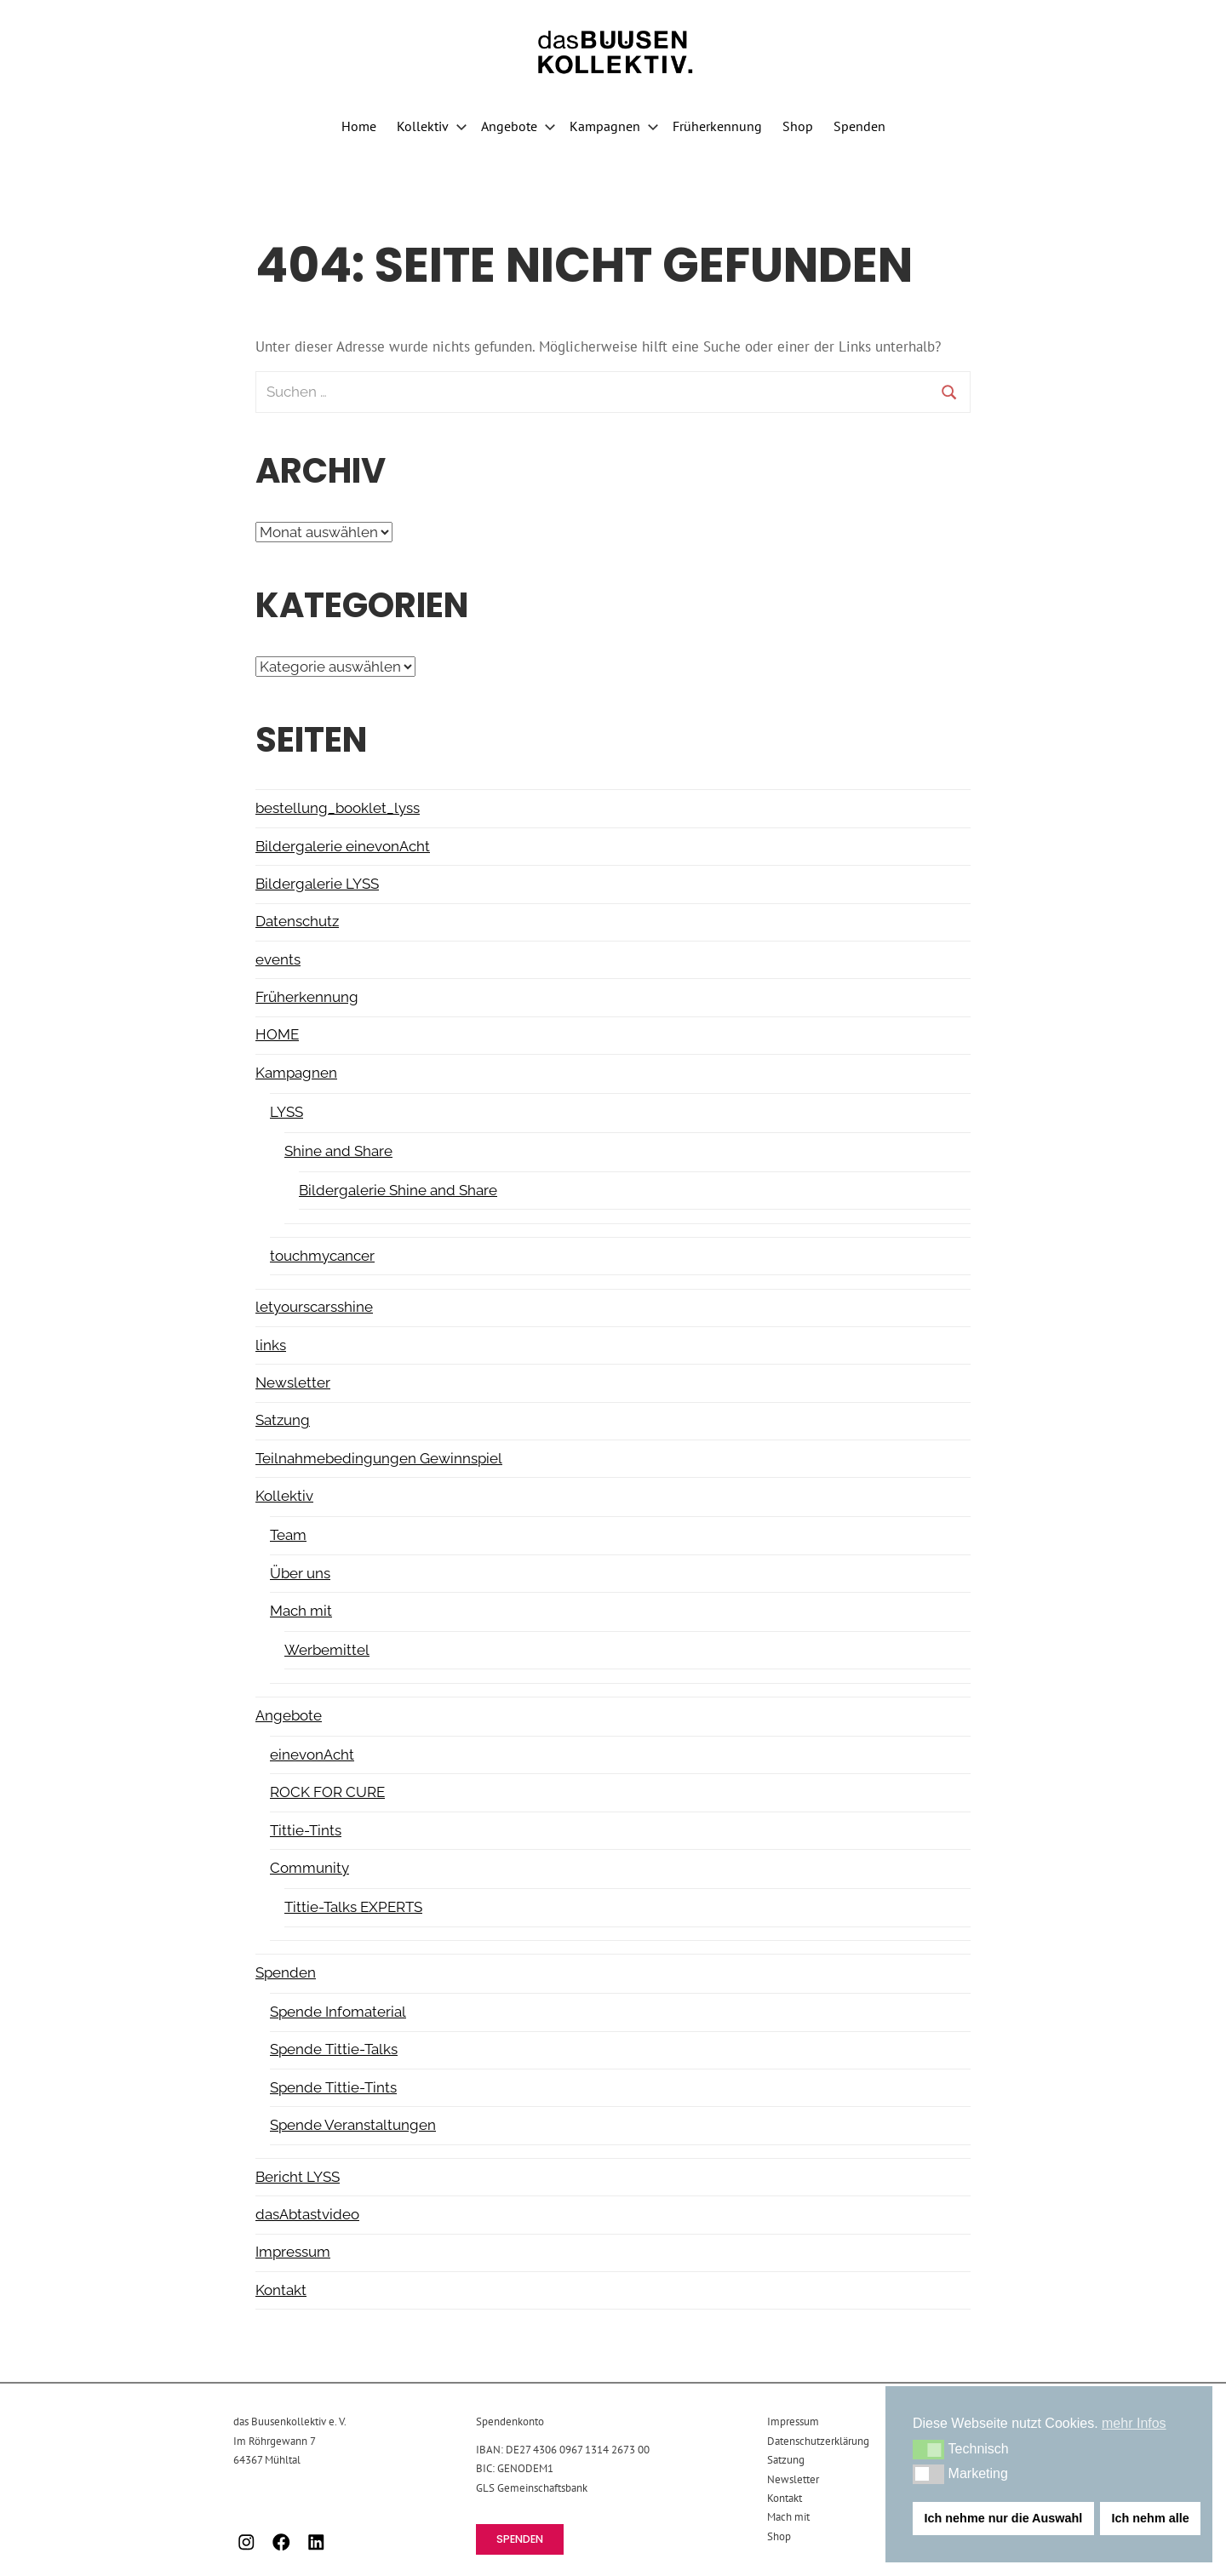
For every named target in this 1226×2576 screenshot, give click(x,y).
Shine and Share (338, 1150)
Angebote (518, 126)
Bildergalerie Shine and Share (398, 1190)
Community (309, 1867)
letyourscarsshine (314, 1306)
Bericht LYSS (297, 2176)
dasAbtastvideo (307, 2214)
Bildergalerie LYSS (317, 883)
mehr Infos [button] (1134, 2423)
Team (288, 1534)
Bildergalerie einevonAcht (342, 846)
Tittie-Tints (305, 1830)
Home (358, 126)
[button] (928, 2449)
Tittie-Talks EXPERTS (353, 1906)
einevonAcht (312, 1754)
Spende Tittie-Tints (333, 2087)
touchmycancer (322, 1255)
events (278, 959)
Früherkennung (717, 126)
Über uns (300, 1573)
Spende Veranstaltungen (353, 2124)
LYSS (286, 1111)
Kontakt (280, 2289)
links (270, 1345)
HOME (277, 1034)
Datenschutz (297, 921)
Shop (797, 126)
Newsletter (292, 1382)
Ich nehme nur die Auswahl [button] (1004, 2518)
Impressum (292, 2251)
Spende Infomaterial (338, 2011)
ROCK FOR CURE (327, 1791)
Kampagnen (614, 126)
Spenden (859, 126)
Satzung (282, 1419)
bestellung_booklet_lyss (337, 807)
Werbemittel (327, 1649)
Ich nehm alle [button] (1150, 2518)
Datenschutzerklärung (818, 2441)
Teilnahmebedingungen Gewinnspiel (378, 1458)
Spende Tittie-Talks (334, 2049)
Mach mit (301, 1610)
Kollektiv (432, 126)
